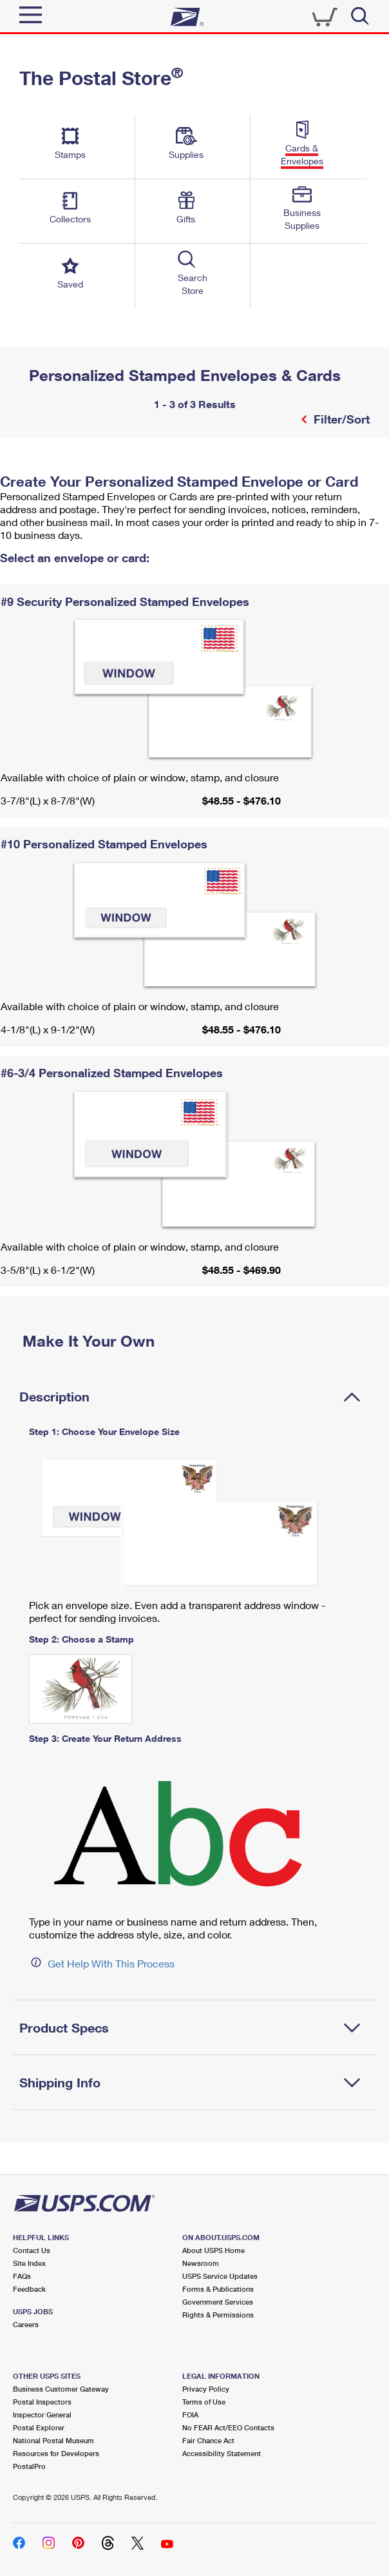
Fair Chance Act (208, 2440)
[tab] (194, 1396)
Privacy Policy (205, 2389)
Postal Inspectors (42, 2401)
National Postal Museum (53, 2440)
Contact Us (31, 2250)
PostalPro (29, 2466)
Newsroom (200, 2263)
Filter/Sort (340, 419)
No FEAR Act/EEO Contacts (228, 2427)
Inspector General (42, 2414)
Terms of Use (203, 2401)
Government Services (217, 2302)
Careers (26, 2324)
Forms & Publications (218, 2289)
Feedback (29, 2289)
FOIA (190, 2414)
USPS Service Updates (220, 2276)
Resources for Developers (56, 2453)
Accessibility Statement (221, 2453)
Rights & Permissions (218, 2314)
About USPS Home (213, 2250)
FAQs (22, 2276)
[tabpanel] (194, 1705)
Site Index (29, 2263)
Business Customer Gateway (61, 2389)
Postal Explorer (38, 2427)
